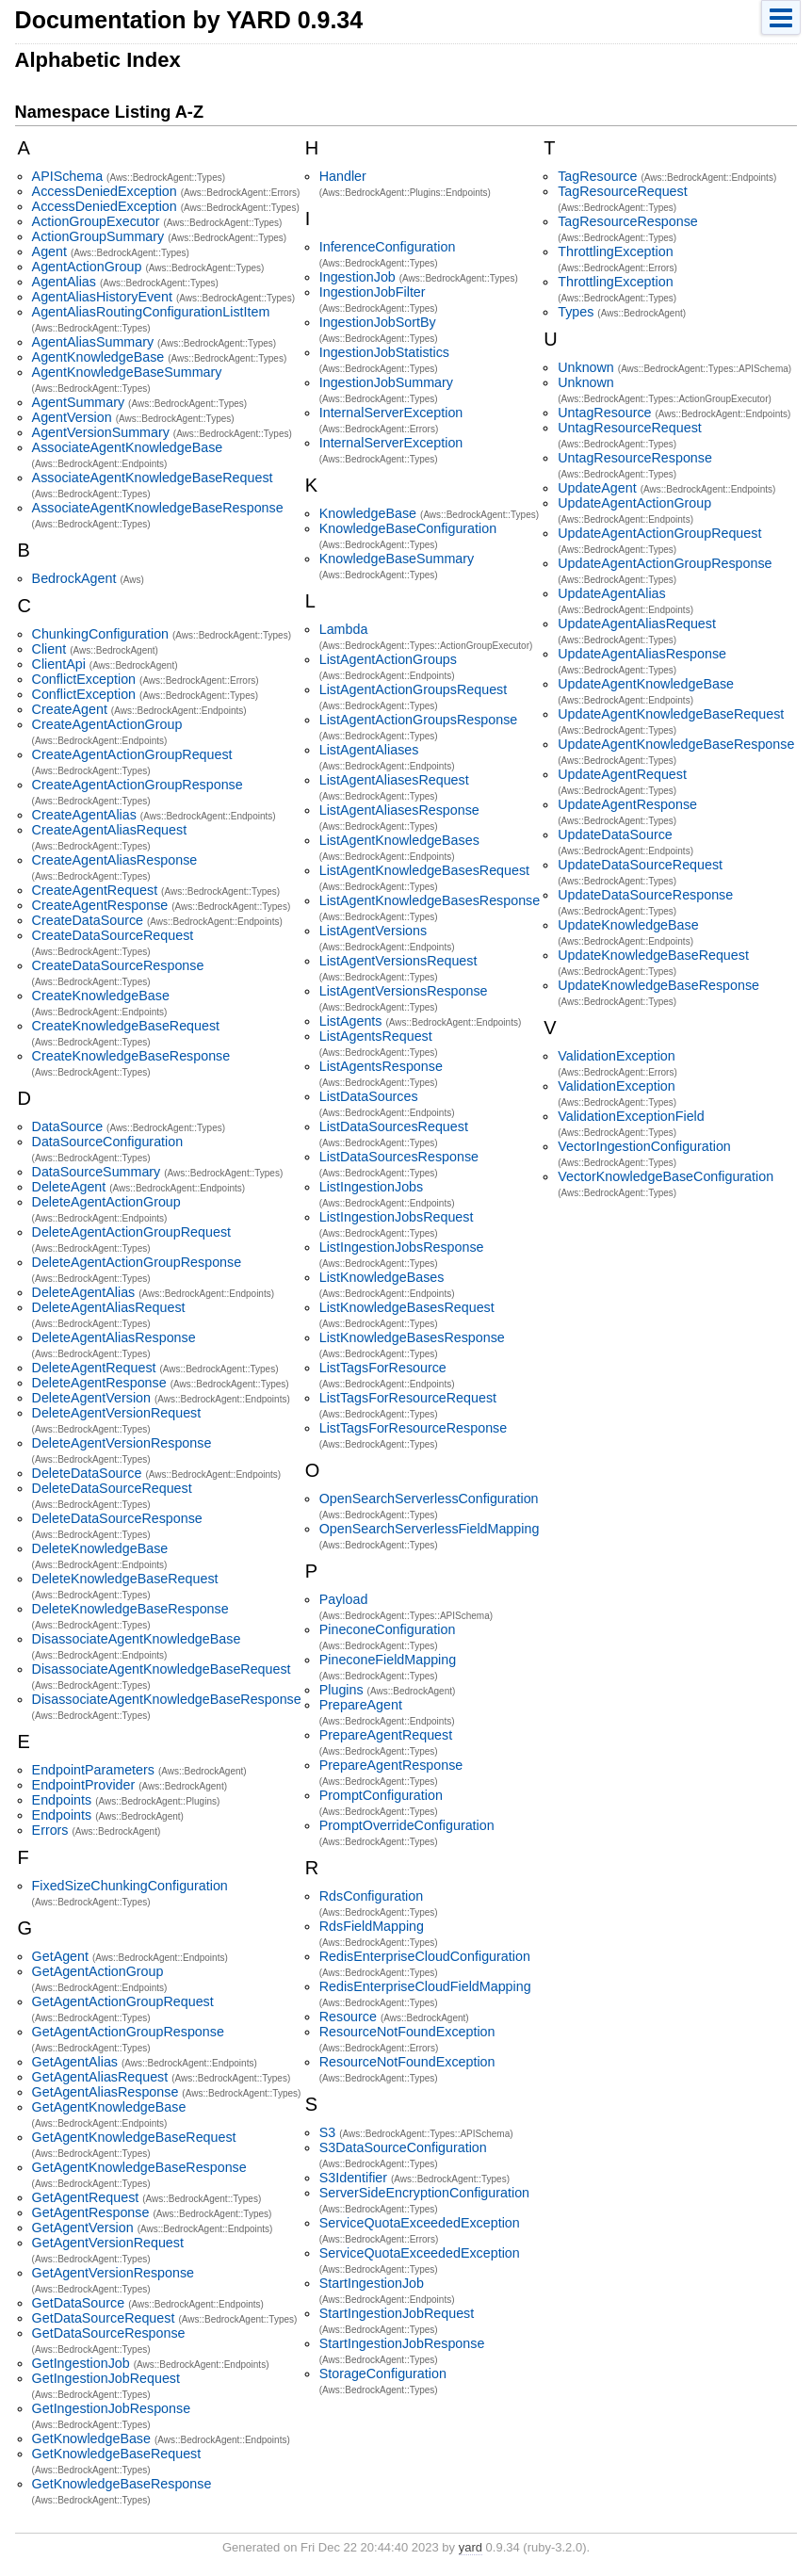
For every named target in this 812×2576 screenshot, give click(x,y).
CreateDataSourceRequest (113, 935)
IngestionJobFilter (372, 292)
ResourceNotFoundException (407, 2031)
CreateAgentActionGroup (107, 724)
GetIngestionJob (81, 2363)
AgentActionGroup (87, 266)
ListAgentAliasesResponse (399, 810)
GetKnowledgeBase (91, 2438)
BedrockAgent (74, 578)
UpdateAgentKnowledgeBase (646, 683)
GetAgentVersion (83, 2227)
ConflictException (84, 679)
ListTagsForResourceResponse (413, 1427)
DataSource (68, 1126)
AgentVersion (72, 417)
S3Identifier (353, 2177)
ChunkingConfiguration (100, 633)
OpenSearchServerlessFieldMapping (429, 1528)
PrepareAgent (360, 1704)
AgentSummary (78, 402)
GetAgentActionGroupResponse (128, 2031)
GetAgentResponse (91, 2212)
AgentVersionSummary (101, 432)
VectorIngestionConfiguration (644, 1146)
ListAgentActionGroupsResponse (418, 719)
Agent (49, 251)
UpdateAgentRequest (622, 774)
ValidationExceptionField (631, 1116)
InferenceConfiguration (387, 246)
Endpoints (62, 1799)
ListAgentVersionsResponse (403, 990)
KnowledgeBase (367, 513)
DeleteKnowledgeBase (100, 1548)
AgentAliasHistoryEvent (102, 296)
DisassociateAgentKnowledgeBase (136, 1638)
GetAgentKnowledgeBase (109, 2106)
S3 (327, 2132)
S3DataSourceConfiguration (403, 2147)
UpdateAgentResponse (627, 804)
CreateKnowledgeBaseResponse (131, 1055)
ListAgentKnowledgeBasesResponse (429, 900)
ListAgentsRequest (375, 1036)
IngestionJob (357, 276)
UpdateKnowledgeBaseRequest (653, 955)
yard (470, 2547)
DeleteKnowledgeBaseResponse (130, 1608)
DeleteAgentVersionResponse (122, 1442)
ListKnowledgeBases (382, 1277)
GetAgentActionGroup (98, 1971)
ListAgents (350, 1021)
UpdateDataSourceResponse (645, 894)
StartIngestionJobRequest (397, 2313)
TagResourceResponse (628, 221)
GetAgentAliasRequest (100, 2076)
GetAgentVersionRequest (108, 2242)
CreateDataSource (87, 920)
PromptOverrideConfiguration (407, 1825)
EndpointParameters (93, 1769)
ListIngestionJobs (371, 1186)
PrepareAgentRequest (385, 1734)
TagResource (597, 176)
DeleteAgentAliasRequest (109, 1307)
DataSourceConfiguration (108, 1141)
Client (49, 648)
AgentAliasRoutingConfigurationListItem (151, 311)
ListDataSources (368, 1096)
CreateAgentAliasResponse (115, 859)
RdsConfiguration (371, 1896)
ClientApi (59, 664)
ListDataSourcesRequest (393, 1126)
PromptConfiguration (381, 1795)
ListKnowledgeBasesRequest (407, 1307)
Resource (348, 2016)
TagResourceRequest (623, 191)
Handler (342, 176)
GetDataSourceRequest (103, 2317)
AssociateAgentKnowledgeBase (127, 447)
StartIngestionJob (371, 2283)
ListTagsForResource (383, 1367)
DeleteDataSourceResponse (117, 1518)
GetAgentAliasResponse (105, 2091)
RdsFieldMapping (371, 1926)
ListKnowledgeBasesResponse (412, 1337)
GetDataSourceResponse (109, 2333)
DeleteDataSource (87, 1473)
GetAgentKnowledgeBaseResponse (139, 2167)
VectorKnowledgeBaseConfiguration (665, 1176)
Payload (343, 1599)
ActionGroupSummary (98, 236)
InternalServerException (391, 412)
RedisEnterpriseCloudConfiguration (424, 1956)
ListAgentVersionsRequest (398, 960)
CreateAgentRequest (95, 890)
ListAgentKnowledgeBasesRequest (424, 870)
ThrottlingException (615, 251)
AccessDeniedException (104, 191)
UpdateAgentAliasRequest (637, 623)
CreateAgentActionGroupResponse (137, 784)
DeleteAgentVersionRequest (117, 1412)
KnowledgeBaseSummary (397, 558)
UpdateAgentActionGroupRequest (659, 533)
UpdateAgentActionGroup (634, 502)
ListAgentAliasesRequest (394, 779)
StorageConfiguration (383, 2373)
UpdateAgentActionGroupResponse (664, 563)
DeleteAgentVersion (91, 1397)
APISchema (68, 176)
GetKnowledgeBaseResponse (122, 2483)
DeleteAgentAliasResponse (114, 1337)
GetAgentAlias (75, 2061)
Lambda (343, 629)
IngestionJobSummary (386, 382)
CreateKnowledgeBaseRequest (126, 1025)
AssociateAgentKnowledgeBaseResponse (158, 507)
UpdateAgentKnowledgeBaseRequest (671, 713)
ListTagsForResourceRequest (407, 1397)
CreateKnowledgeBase (101, 995)
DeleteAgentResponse (99, 1382)
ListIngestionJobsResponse (401, 1247)
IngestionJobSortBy (377, 322)
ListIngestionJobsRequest (396, 1216)
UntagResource (604, 412)
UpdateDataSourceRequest (640, 864)
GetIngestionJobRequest (106, 2378)
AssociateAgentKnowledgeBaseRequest (152, 477)
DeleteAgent (69, 1186)
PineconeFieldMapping (387, 1659)
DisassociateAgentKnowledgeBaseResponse (166, 1699)
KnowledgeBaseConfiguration (407, 528)
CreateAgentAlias (84, 814)
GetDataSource (78, 2302)
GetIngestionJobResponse (111, 2408)
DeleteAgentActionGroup (106, 1201)
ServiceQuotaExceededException (419, 2222)
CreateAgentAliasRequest (109, 829)
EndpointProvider (84, 1784)
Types (575, 311)
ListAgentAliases (369, 749)
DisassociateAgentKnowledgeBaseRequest (161, 1669)
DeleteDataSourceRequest (112, 1488)
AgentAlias (64, 281)
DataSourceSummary (96, 1171)
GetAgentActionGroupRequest (123, 2001)
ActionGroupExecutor (96, 221)
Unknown (586, 367)
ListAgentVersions (373, 930)
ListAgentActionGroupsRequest (413, 689)
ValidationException (616, 1055)
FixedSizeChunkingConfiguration (130, 1885)
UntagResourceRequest (630, 427)
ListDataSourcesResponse (399, 1156)
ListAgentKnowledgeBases (399, 840)
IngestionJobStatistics (384, 352)
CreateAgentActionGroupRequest (132, 754)
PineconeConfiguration (387, 1629)
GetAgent (60, 1956)
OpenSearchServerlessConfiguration (429, 1498)
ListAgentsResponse (381, 1066)
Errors (50, 1830)
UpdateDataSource (615, 834)
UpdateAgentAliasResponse (642, 653)
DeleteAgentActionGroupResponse (137, 1262)
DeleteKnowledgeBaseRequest (125, 1578)
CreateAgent (69, 709)
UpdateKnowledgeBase (628, 924)
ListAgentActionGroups (388, 659)
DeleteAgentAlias (84, 1292)
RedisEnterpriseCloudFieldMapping (425, 1986)
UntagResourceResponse (635, 457)
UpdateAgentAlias (611, 593)
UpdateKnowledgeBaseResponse (658, 985)
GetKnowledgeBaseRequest (117, 2453)
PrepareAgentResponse (391, 1765)
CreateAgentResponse (100, 905)
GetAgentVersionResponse (113, 2272)
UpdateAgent (597, 487)
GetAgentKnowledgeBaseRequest (134, 2137)
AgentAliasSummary (93, 341)
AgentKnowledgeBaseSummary (127, 372)
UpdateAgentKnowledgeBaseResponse (676, 744)
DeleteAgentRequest (94, 1367)
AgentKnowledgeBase (98, 357)
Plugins (341, 1689)
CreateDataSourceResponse (118, 965)
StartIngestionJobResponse (402, 2343)
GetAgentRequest (85, 2197)
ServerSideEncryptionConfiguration (424, 2192)
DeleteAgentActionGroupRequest (131, 1231)
